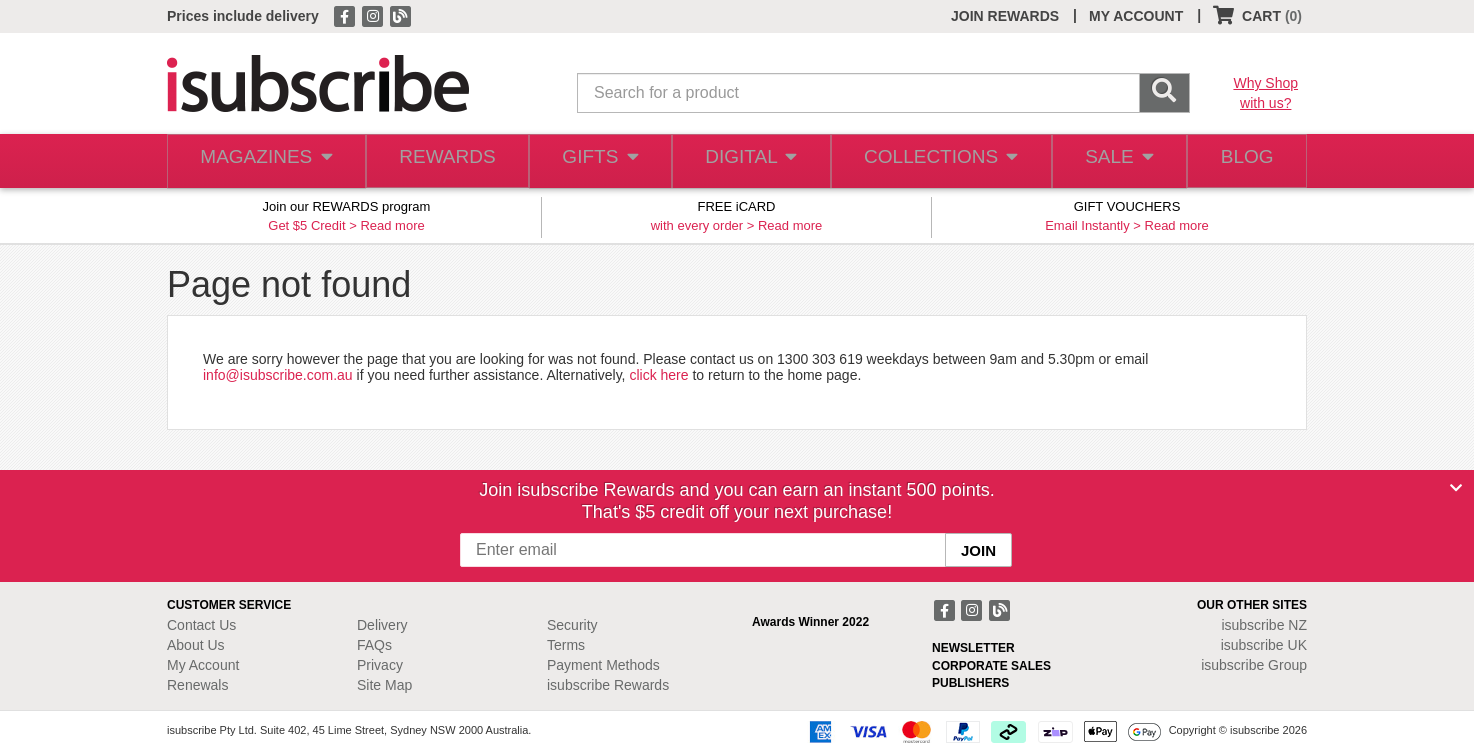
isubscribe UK (1264, 645)
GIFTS (596, 161)
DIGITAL (749, 161)
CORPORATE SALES (991, 666)
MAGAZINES (264, 161)
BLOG (1244, 161)
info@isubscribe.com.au (278, 375)
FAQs (374, 645)
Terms (566, 645)
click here (658, 375)
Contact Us (201, 625)
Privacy (380, 665)
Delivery (382, 625)
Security (572, 625)
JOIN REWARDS (1005, 16)
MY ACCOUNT (1136, 16)
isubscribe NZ (1264, 625)
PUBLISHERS (970, 683)
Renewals (197, 685)
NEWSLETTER (973, 648)
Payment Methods (603, 665)
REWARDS (441, 161)
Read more (392, 225)
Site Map (384, 685)
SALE (1111, 161)
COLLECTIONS (935, 161)
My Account (203, 665)
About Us (196, 645)
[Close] (1456, 488)
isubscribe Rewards (608, 685)
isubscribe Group (1254, 665)
